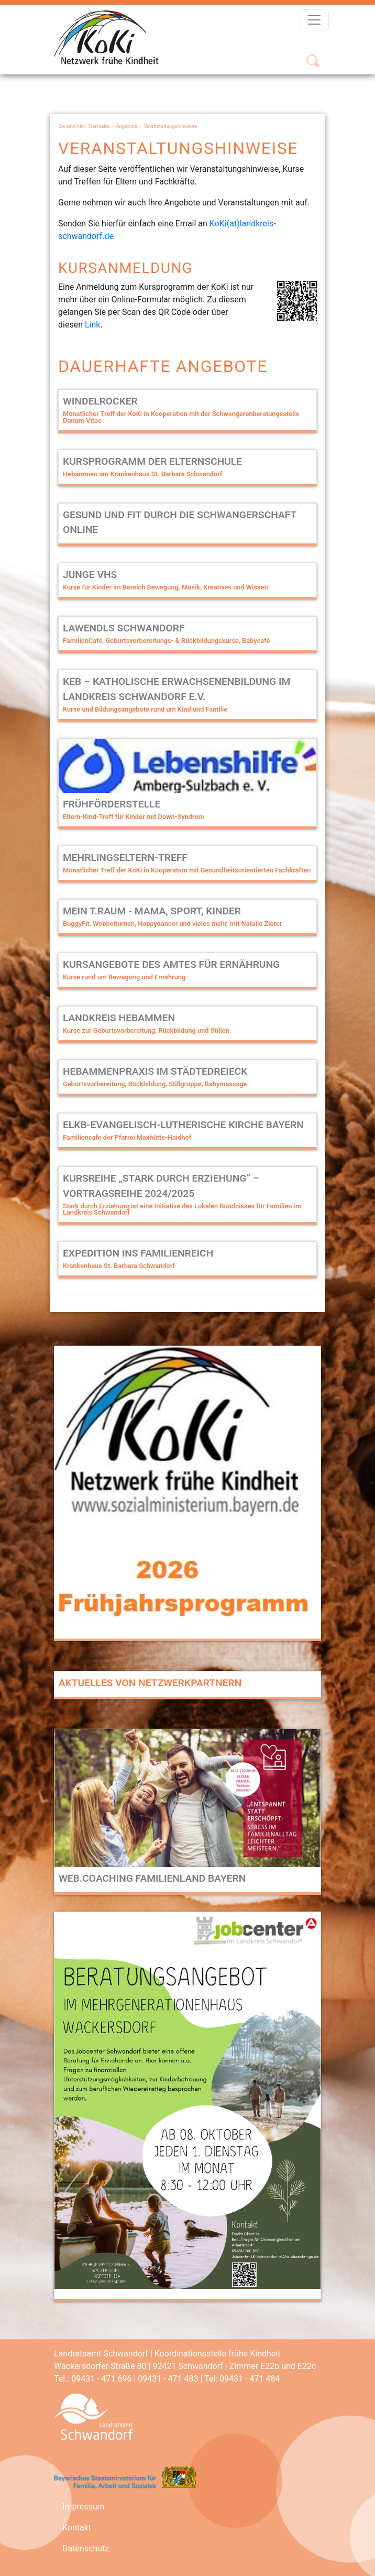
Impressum (83, 2507)
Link (92, 325)
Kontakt (76, 2528)
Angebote (126, 126)
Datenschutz (85, 2548)
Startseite (98, 126)
